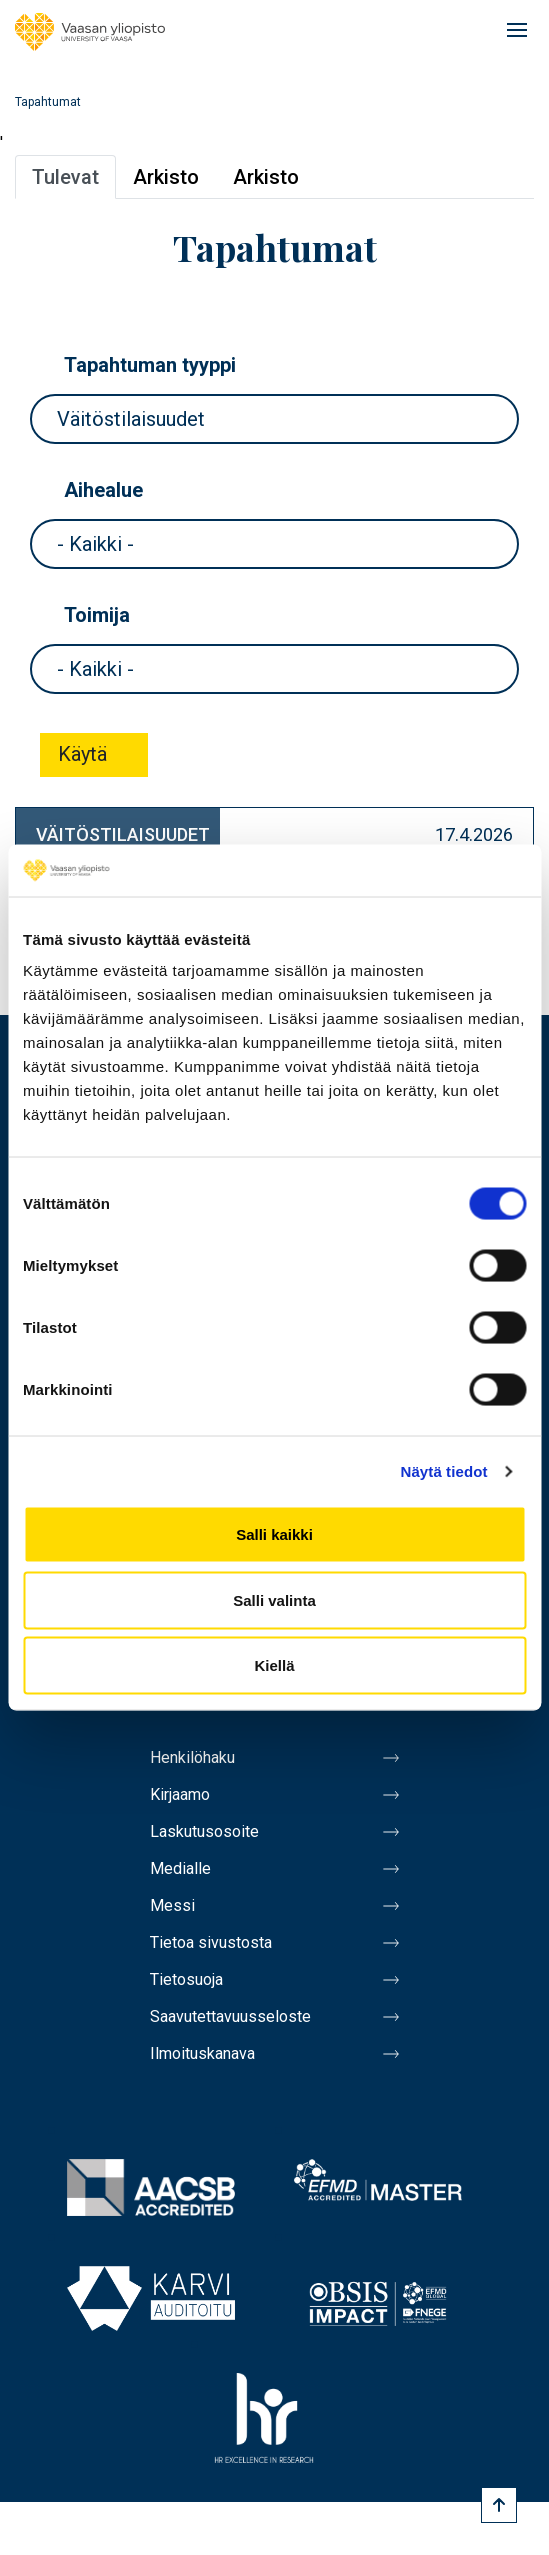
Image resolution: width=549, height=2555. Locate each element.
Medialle (180, 1868)
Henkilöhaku (192, 1757)
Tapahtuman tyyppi (150, 365)
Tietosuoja (186, 1979)
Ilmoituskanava (202, 2053)
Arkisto (166, 177)
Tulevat (65, 177)
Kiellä (274, 1665)
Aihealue (103, 490)
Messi (172, 1905)
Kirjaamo (180, 1794)
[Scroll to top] (499, 2505)
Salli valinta (274, 1599)
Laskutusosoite (204, 1831)
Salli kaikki (274, 1534)
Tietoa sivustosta (211, 1942)
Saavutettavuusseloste (230, 2016)
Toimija (97, 615)
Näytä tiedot (444, 1470)
